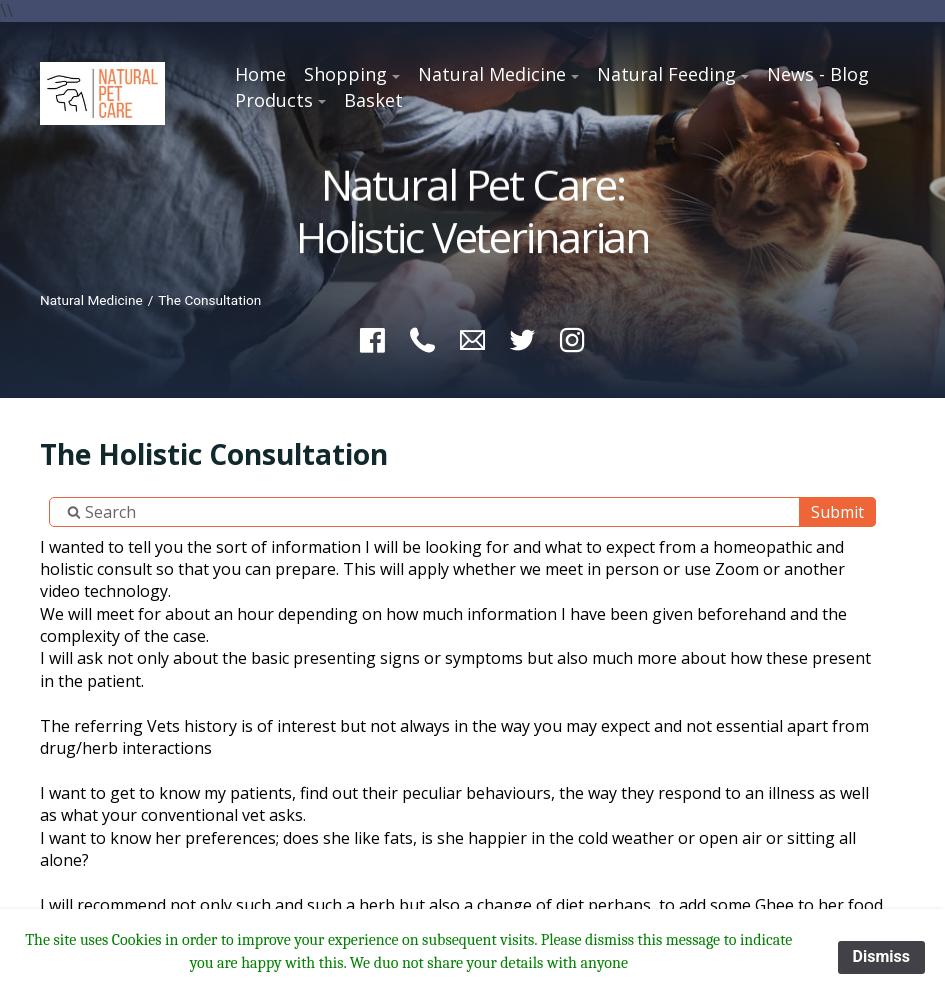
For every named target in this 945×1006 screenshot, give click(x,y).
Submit (837, 512)
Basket (373, 100)
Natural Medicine (492, 74)
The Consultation (209, 300)
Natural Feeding (666, 74)
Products (274, 100)
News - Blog (818, 74)
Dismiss (881, 956)
